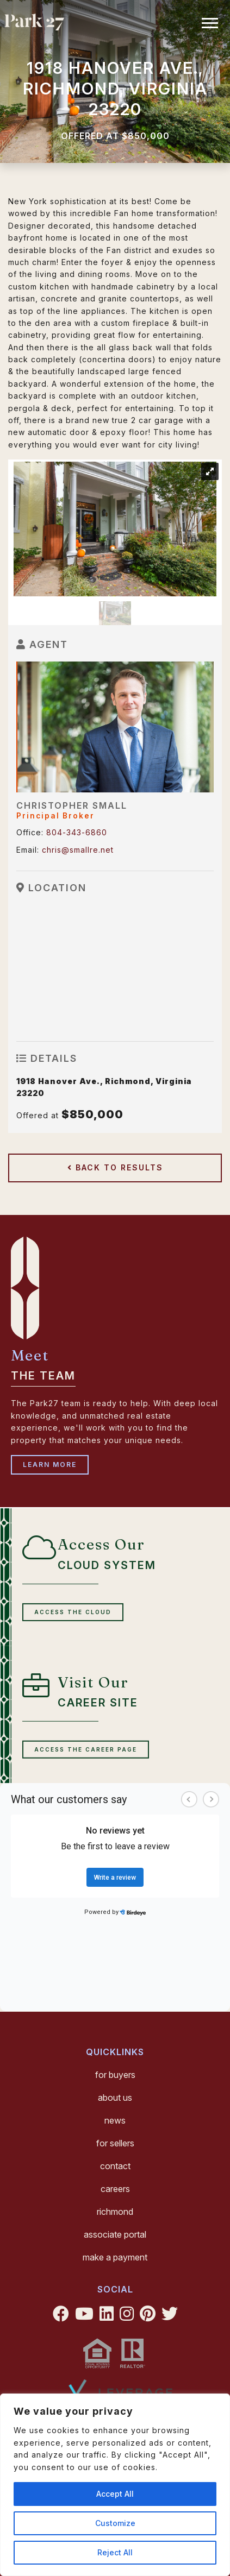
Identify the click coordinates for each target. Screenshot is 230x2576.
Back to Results (115, 1167)
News (115, 2120)
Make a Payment (115, 2257)
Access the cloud (72, 1612)
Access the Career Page (85, 1749)
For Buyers (115, 2074)
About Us (115, 2097)
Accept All (115, 2493)
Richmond (115, 2211)
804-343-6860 (76, 832)
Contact (115, 2166)
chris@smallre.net (78, 849)
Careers (115, 2188)
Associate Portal (115, 2234)
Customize (115, 2523)
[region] (115, 2485)
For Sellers (115, 2143)
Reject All (115, 2552)
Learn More (50, 1464)
